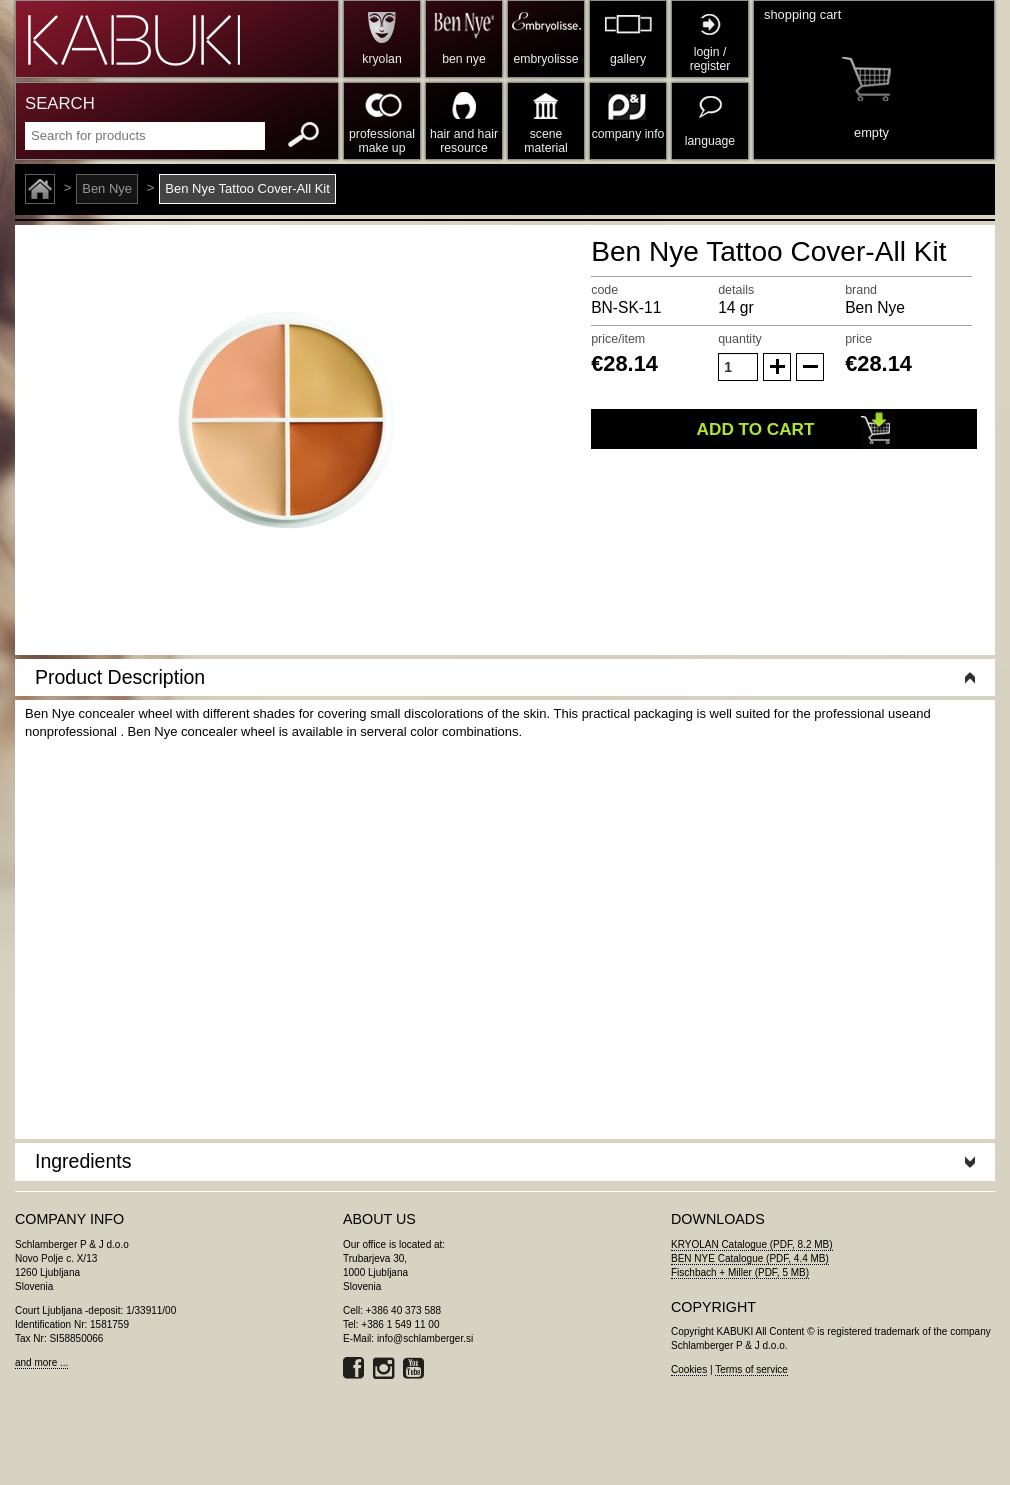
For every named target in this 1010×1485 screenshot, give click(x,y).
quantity (740, 339)
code (604, 290)
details (736, 290)
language (710, 141)
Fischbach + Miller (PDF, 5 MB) (740, 1272)
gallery (628, 59)
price (858, 339)
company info (628, 134)
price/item (618, 339)
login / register (710, 59)
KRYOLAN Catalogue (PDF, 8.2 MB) (752, 1244)
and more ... (41, 1362)
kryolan (381, 59)
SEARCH (60, 103)
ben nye (463, 59)
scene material (545, 141)
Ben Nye (107, 188)
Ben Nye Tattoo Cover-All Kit (247, 188)
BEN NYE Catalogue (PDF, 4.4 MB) (750, 1258)
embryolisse (545, 59)
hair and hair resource (464, 141)
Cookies (689, 1369)
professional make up (382, 141)
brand (861, 290)
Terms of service (751, 1369)
